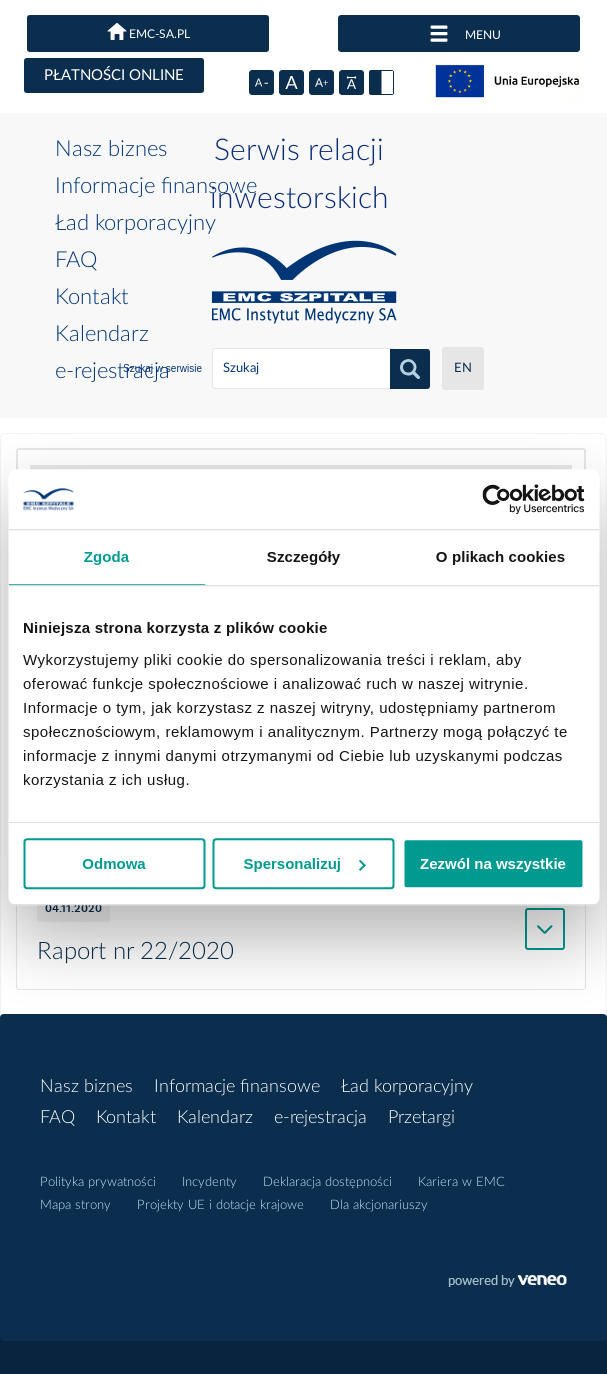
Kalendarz (102, 334)
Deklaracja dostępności (327, 1182)
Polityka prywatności (98, 1182)
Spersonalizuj (304, 863)
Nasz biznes (111, 149)
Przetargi (421, 1118)
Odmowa (113, 863)
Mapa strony (75, 1205)
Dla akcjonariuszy (379, 1205)
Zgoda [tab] (107, 556)
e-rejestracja (112, 371)
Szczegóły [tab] (303, 556)
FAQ (76, 260)
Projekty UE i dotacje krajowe (220, 1205)
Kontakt (92, 297)
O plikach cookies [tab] (500, 556)
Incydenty (209, 1182)
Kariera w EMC (461, 1182)
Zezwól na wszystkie (493, 863)
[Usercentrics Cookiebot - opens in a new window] (496, 499)
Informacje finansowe (156, 186)
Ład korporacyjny (135, 223)
